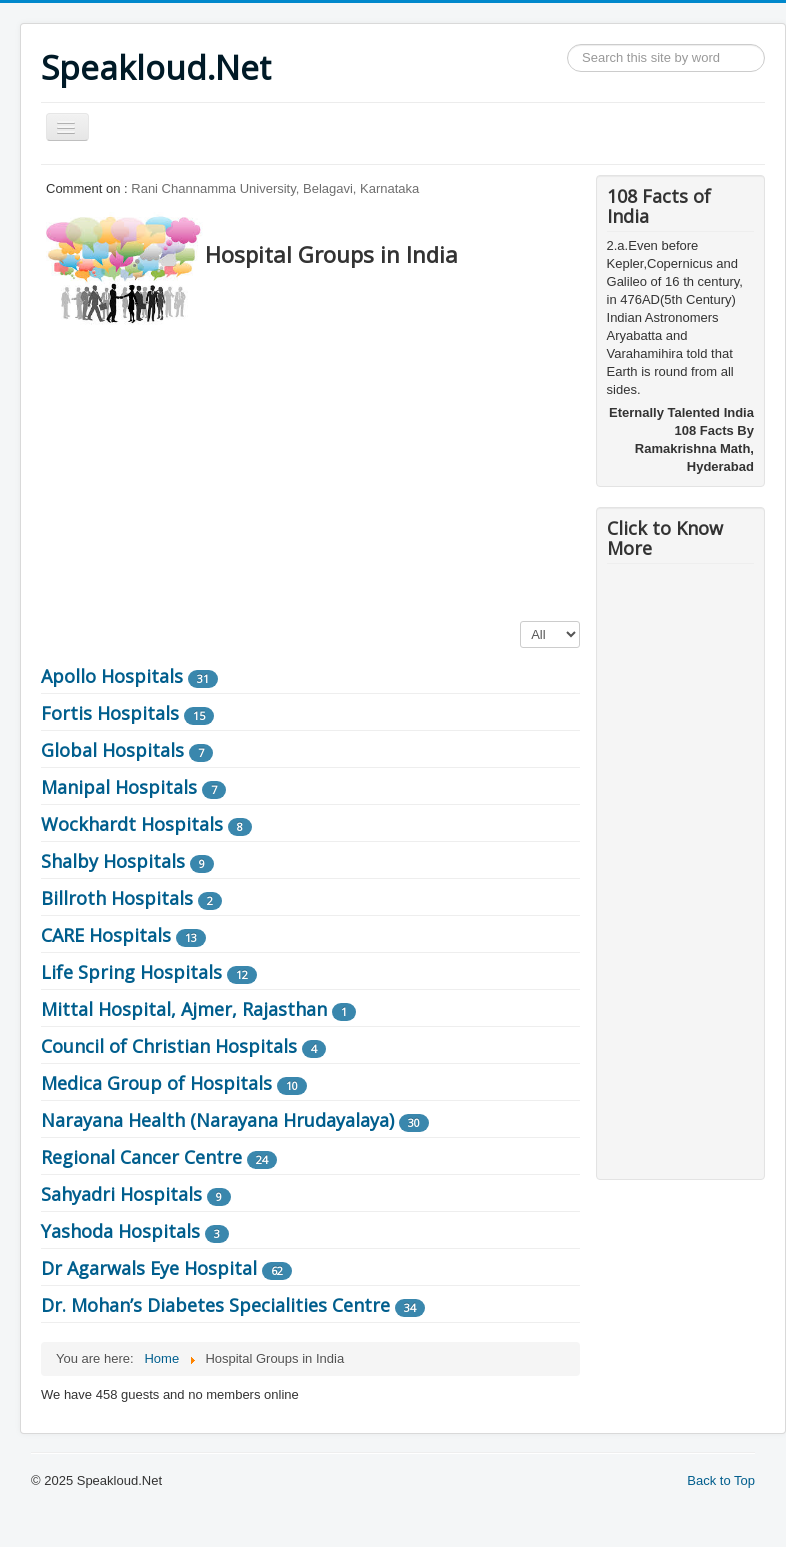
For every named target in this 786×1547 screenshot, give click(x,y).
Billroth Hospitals (117, 898)
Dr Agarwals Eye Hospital (149, 1268)
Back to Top (721, 1480)
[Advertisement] (404, 467)
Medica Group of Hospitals (156, 1083)
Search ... (567, 44)
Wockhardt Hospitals (132, 824)
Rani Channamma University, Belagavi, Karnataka (275, 188)
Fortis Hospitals (110, 713)
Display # (520, 621)
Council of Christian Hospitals (169, 1046)
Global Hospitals (112, 750)
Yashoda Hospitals (120, 1231)
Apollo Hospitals (112, 676)
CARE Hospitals (106, 935)
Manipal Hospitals (119, 787)
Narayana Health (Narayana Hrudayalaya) (217, 1120)
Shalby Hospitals (113, 861)
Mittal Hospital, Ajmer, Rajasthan (184, 1009)
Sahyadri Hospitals (121, 1194)
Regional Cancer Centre (141, 1157)
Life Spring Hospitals (131, 972)
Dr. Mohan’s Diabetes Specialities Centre (215, 1305)
